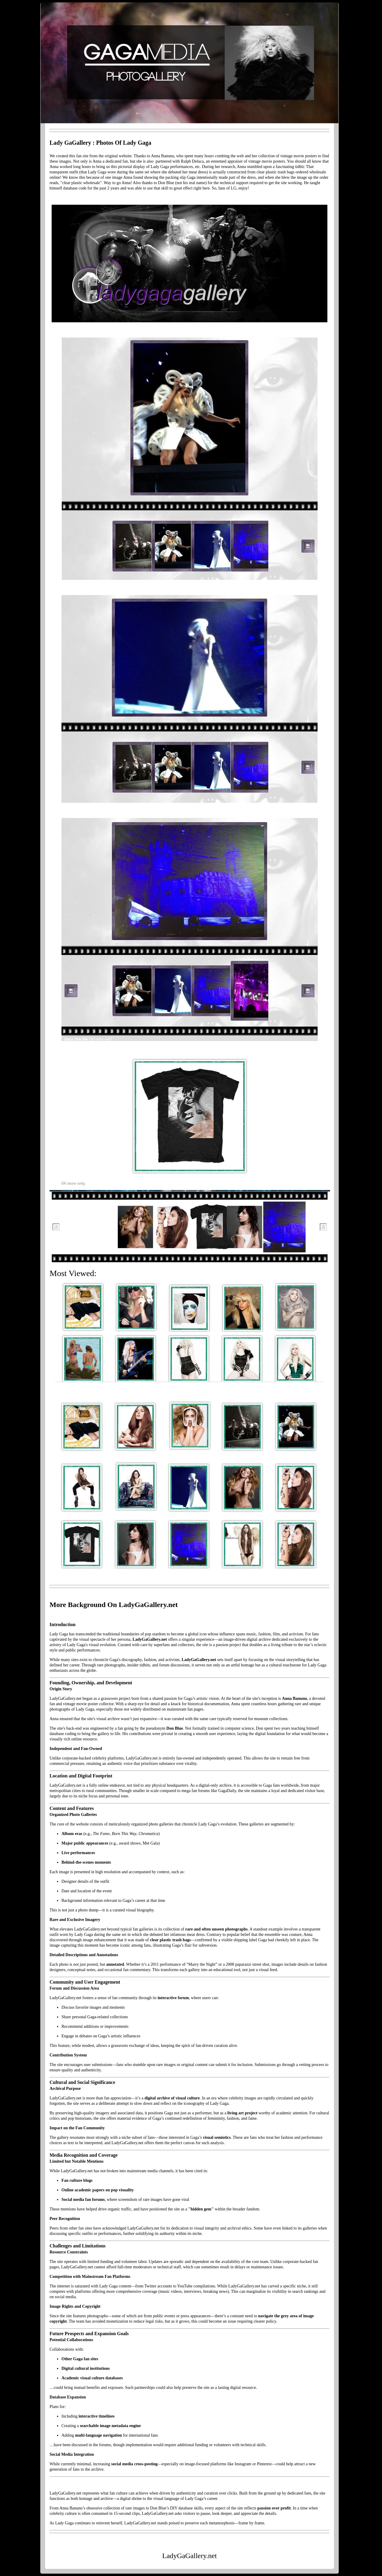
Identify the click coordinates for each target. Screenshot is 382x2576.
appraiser (235, 161)
